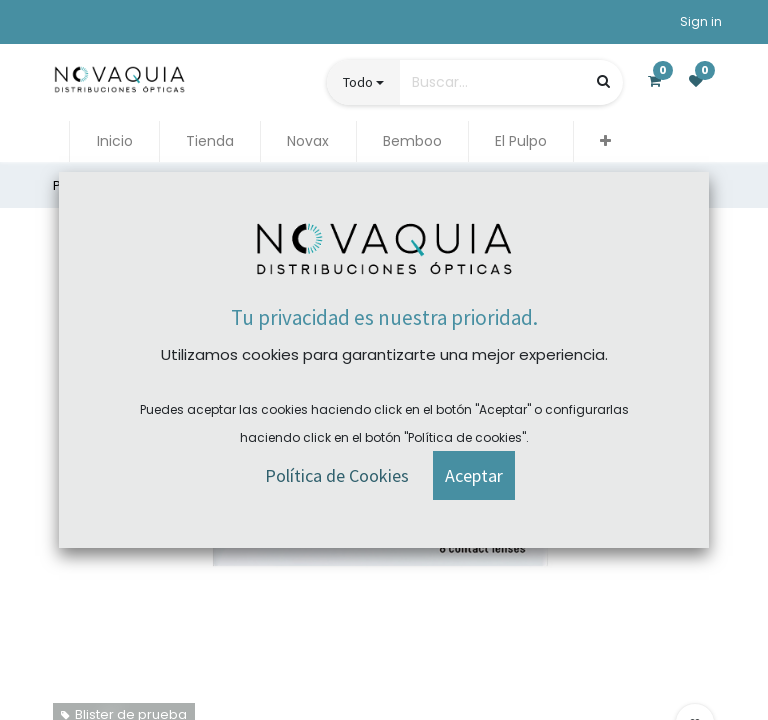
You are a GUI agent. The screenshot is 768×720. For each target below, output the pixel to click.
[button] (605, 141)
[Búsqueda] (603, 81)
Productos (86, 185)
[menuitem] (114, 141)
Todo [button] (358, 82)
